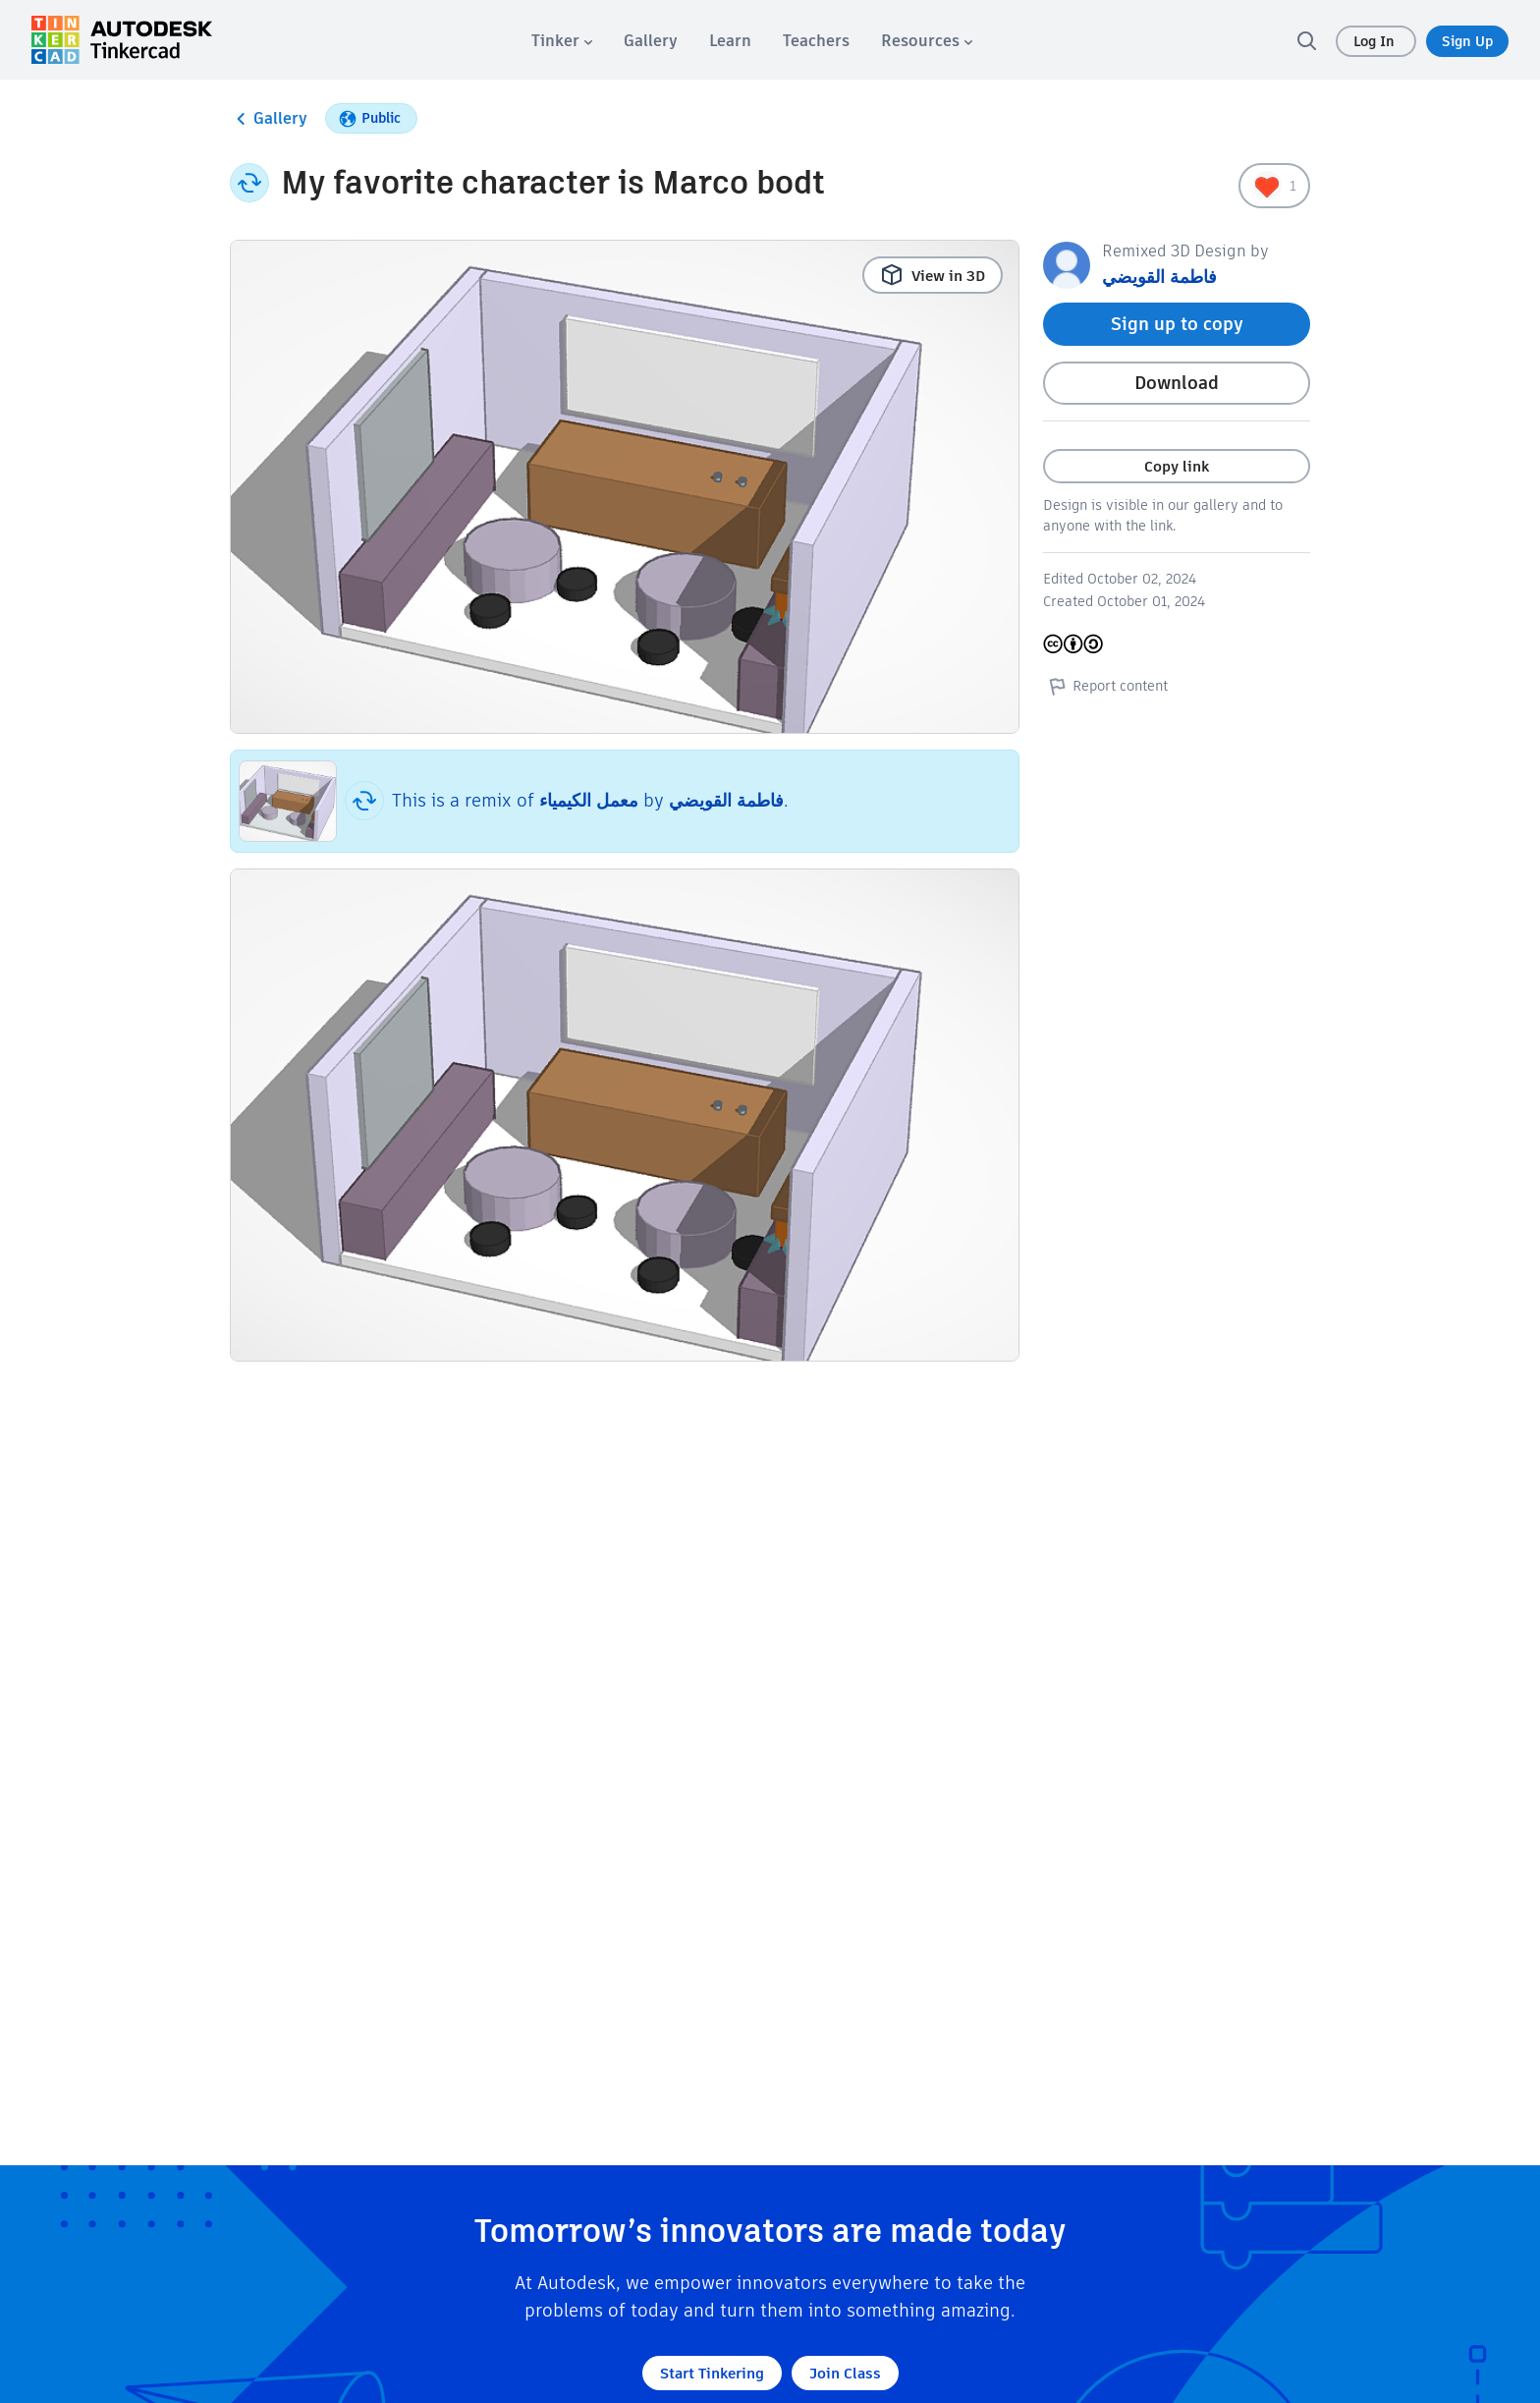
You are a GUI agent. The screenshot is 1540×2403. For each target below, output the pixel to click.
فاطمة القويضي (726, 800)
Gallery (268, 119)
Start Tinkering (712, 2373)
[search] (1306, 40)
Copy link (1176, 466)
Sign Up (1467, 41)
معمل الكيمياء (588, 800)
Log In (1376, 41)
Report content (1105, 685)
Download (1176, 382)
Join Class (845, 2373)
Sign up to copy (1177, 323)
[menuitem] (562, 41)
